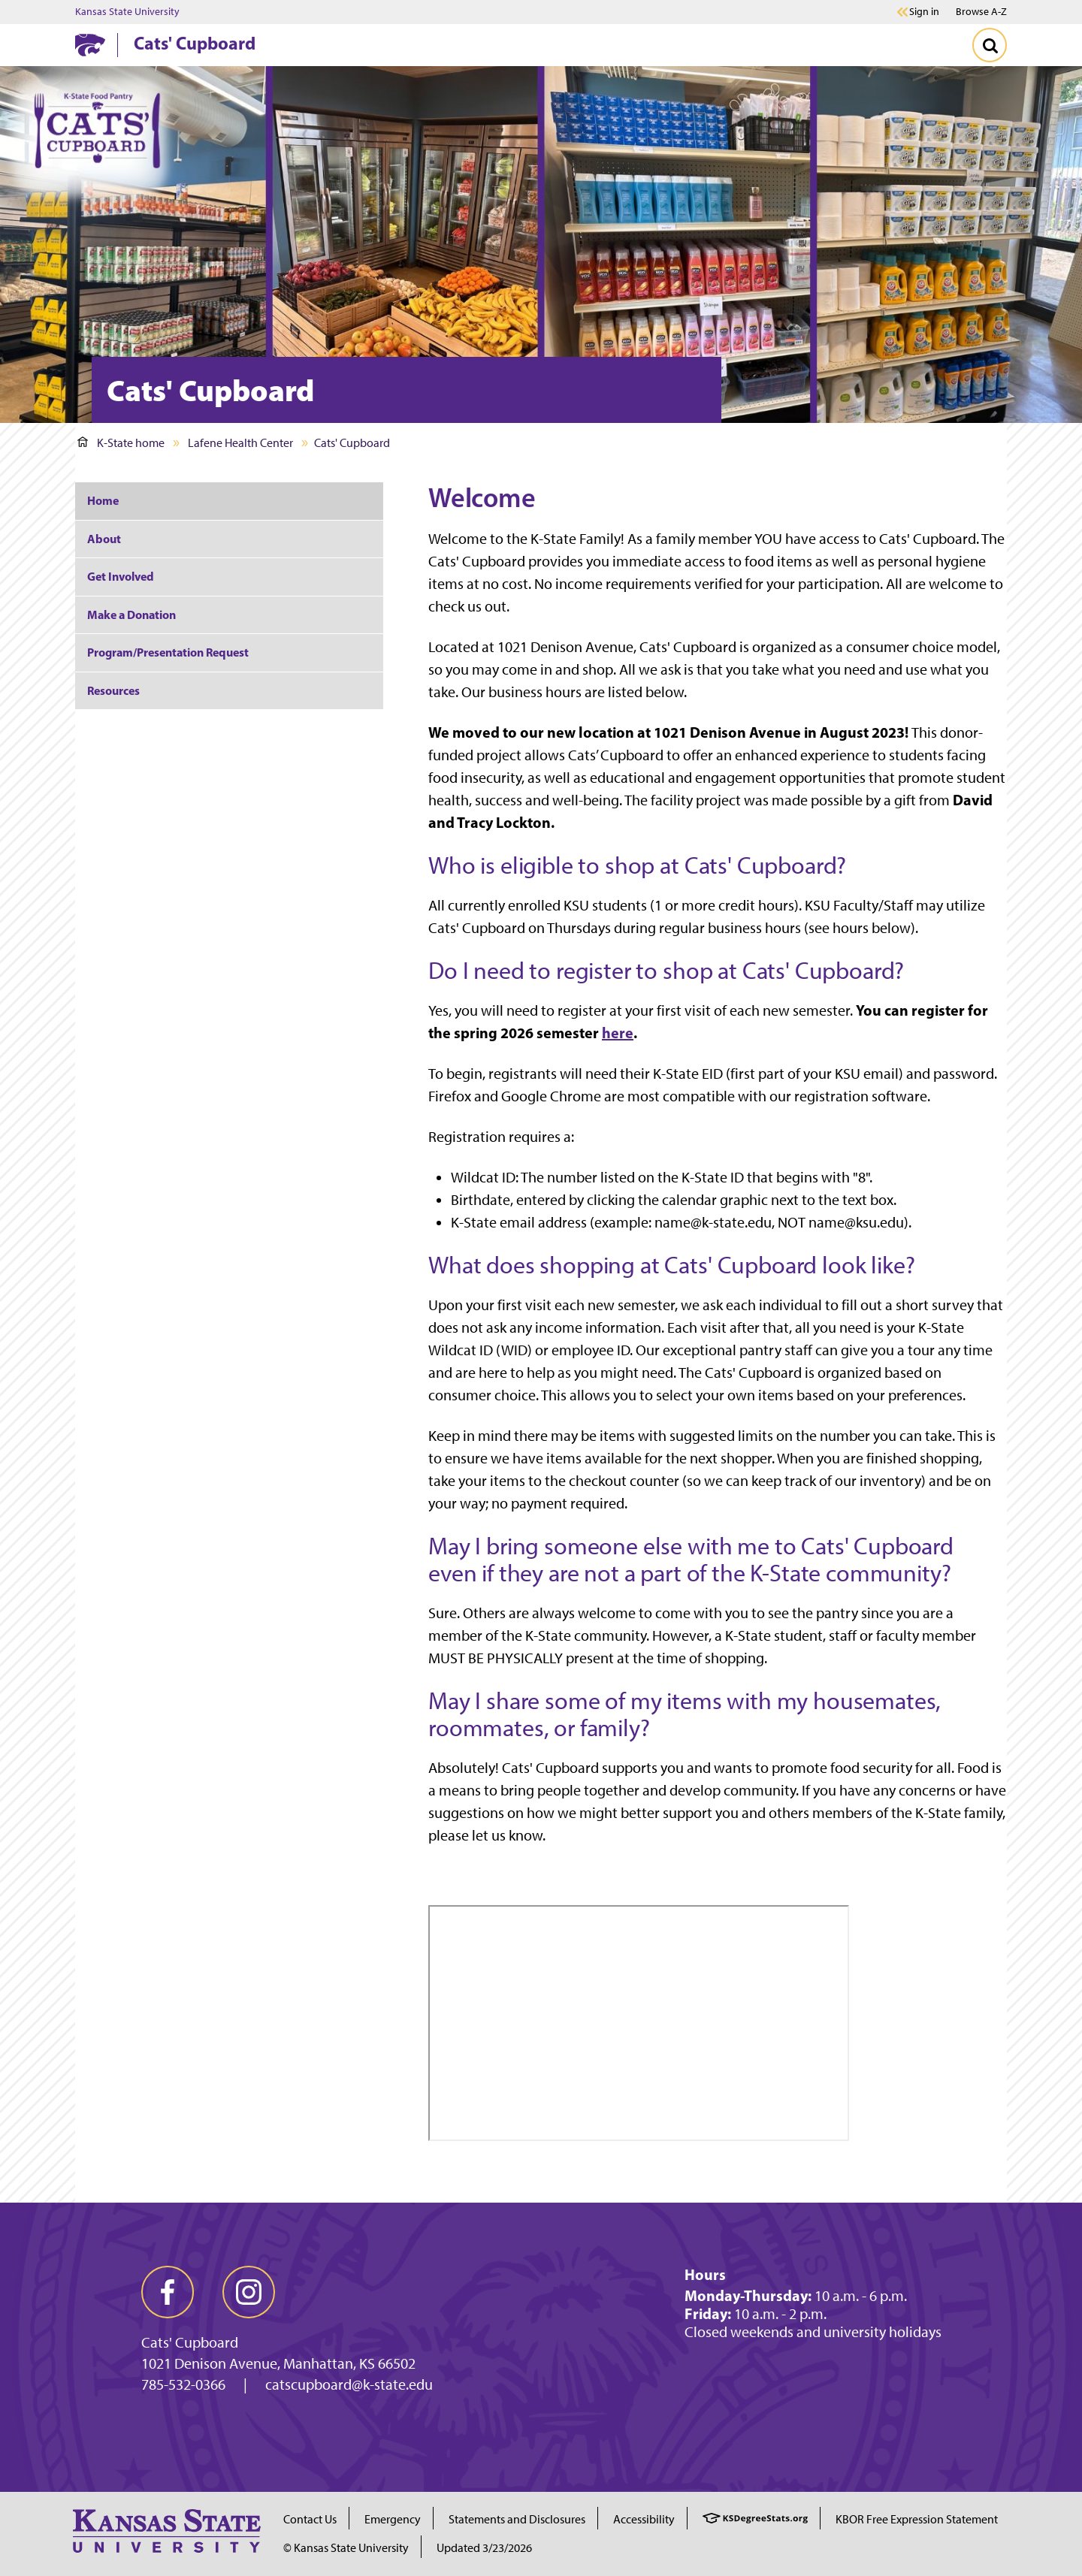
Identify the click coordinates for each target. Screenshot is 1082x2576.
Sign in (924, 12)
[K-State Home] (90, 44)
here (617, 1032)
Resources (113, 690)
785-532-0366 (183, 2384)
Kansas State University (127, 12)
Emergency (392, 2519)
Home (103, 500)
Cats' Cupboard (194, 43)
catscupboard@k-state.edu (349, 2384)
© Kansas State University (346, 2548)
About (104, 538)
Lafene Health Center (240, 443)
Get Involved (120, 576)
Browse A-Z (981, 11)
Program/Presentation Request (168, 652)
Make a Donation (131, 614)
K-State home (121, 443)
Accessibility (644, 2519)
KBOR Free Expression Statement (917, 2519)
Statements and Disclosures (517, 2519)
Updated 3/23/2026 (484, 2548)
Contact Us (310, 2519)
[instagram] (248, 2292)
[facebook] (167, 2292)
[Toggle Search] (989, 45)
